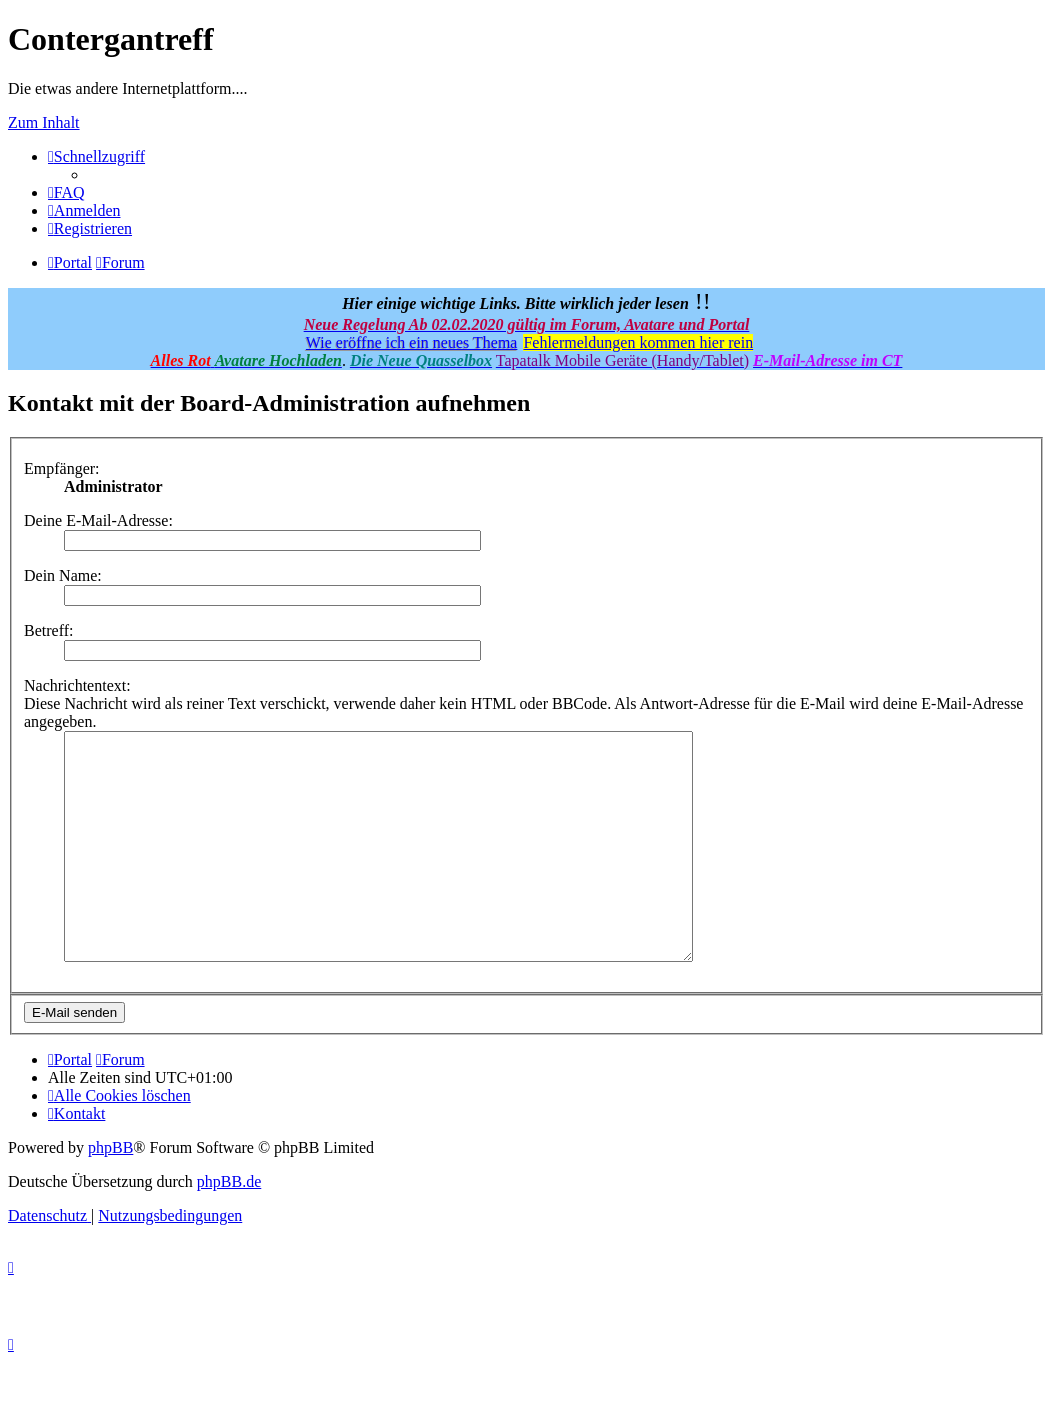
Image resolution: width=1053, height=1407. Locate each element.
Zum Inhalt (44, 122)
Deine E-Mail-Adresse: (98, 520)
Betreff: (48, 630)
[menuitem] (66, 192)
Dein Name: (63, 575)
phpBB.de (229, 1226)
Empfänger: (62, 468)
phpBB (110, 1192)
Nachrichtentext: (77, 685)
